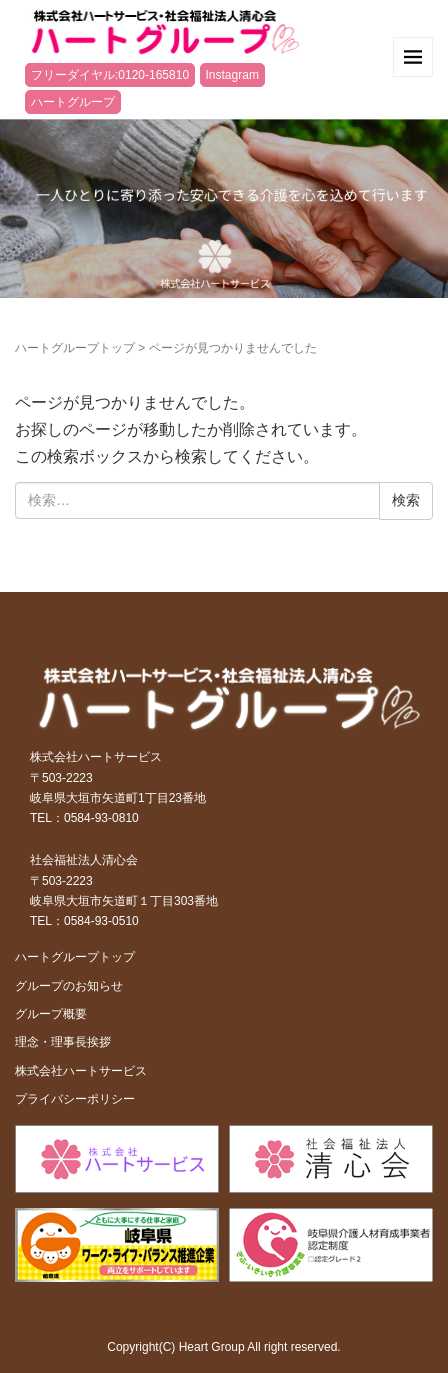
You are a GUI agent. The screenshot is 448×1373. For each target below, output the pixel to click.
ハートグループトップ (75, 348)
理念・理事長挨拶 (63, 1042)
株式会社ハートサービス (81, 1071)
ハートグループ (73, 102)
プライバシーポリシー (75, 1099)
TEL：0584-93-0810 (84, 818)
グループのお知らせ (69, 986)
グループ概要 (51, 1014)
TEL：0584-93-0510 (84, 921)
